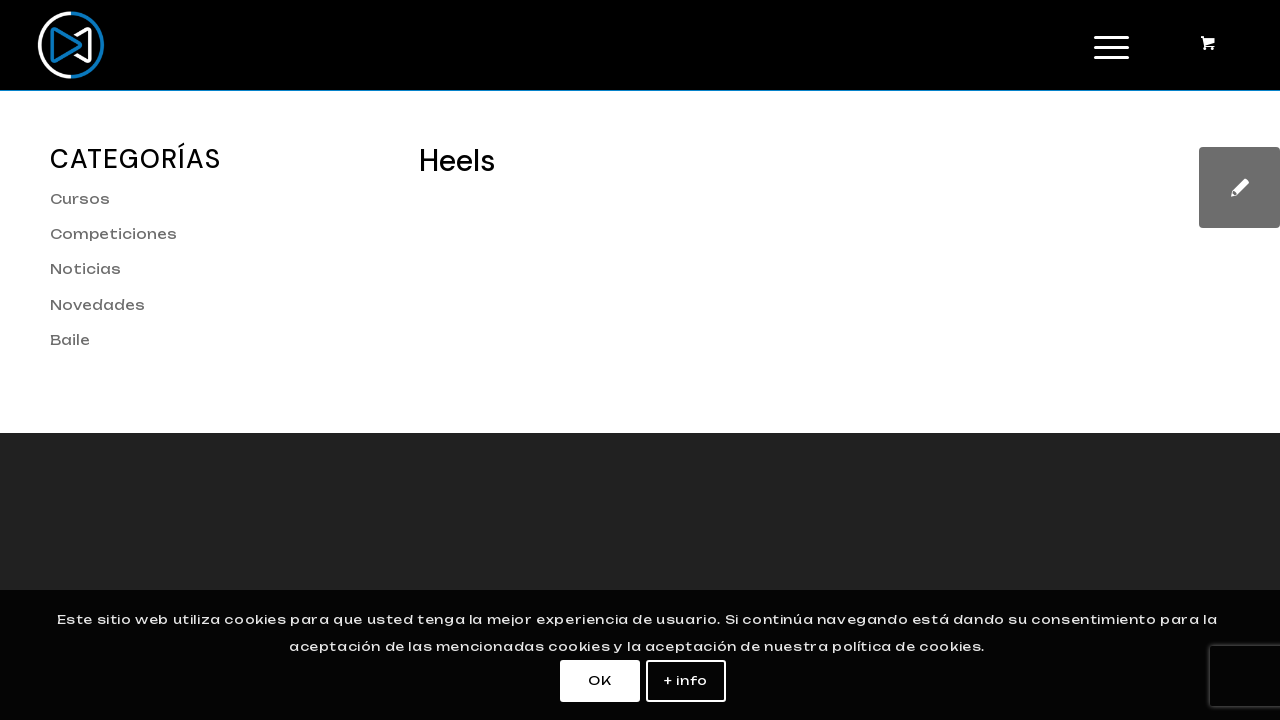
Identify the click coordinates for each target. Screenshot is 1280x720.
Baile (70, 340)
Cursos (80, 199)
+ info (686, 680)
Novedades (97, 305)
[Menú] (1105, 45)
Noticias (85, 269)
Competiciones (113, 234)
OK (599, 680)
